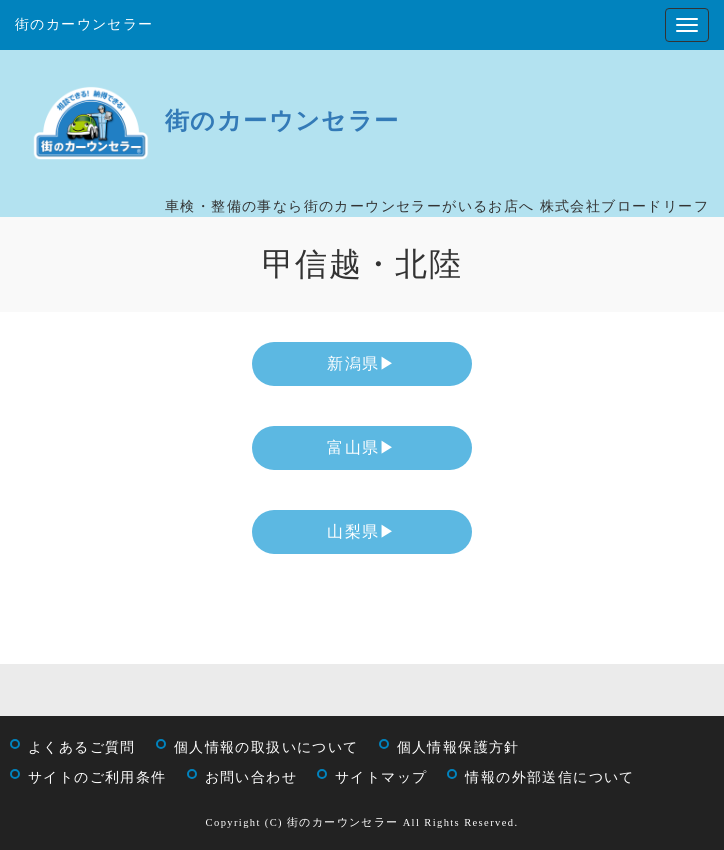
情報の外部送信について (549, 777)
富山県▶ (362, 447)
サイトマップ (381, 777)
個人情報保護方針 (458, 747)
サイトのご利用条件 (97, 777)
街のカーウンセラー (84, 24)
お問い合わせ (251, 777)
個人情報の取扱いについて (266, 747)
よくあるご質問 (82, 747)
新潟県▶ (362, 363)
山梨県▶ (362, 531)
